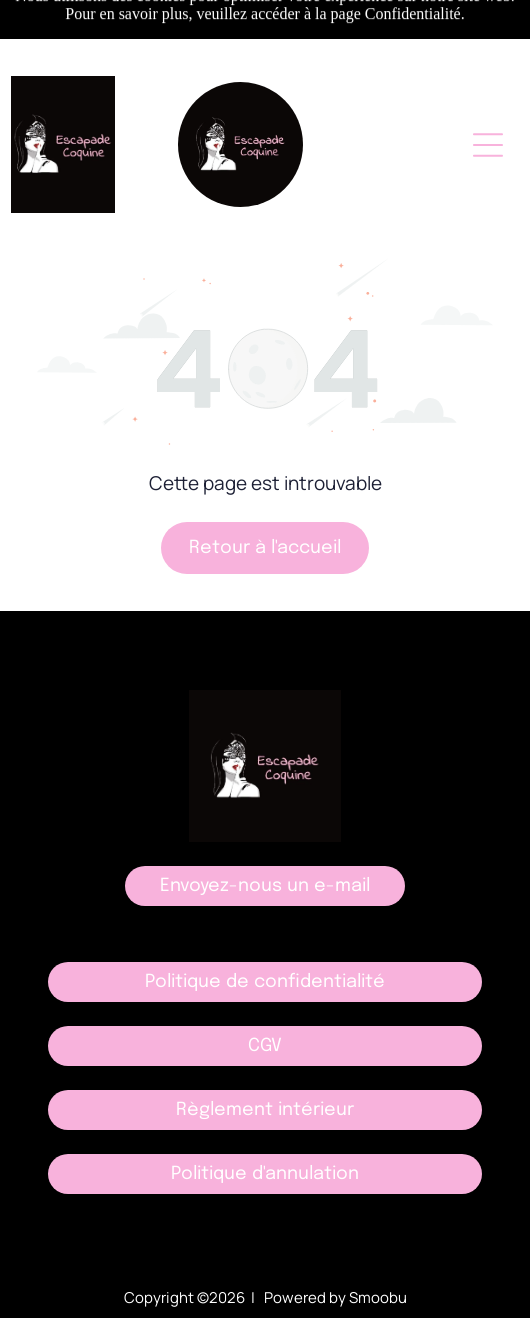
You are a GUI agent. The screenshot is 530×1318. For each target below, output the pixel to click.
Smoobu (378, 1297)
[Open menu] (488, 145)
